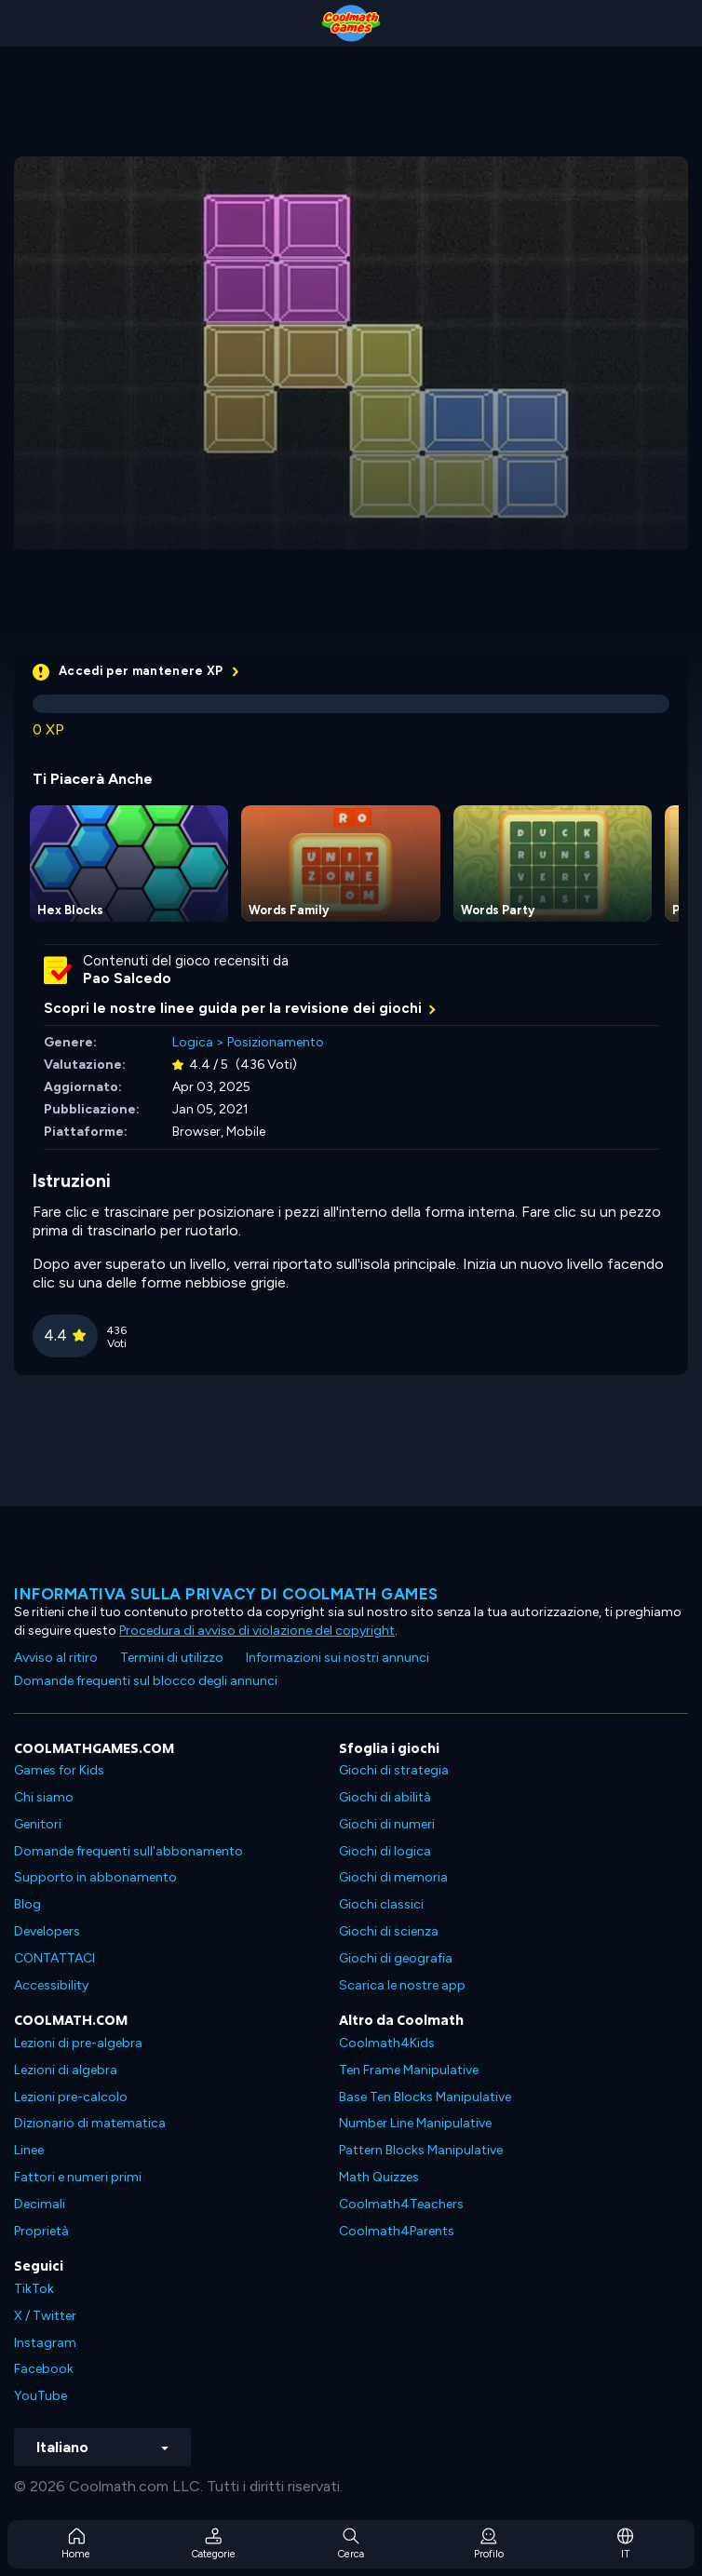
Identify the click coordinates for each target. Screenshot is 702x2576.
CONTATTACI (54, 1958)
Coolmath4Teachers (401, 2204)
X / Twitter (45, 2316)
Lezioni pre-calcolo (71, 2097)
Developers (47, 1931)
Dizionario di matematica (90, 2123)
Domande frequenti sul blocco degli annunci (145, 1681)
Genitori (37, 1824)
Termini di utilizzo (171, 1658)
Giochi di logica (385, 1851)
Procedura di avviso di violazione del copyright (257, 1631)
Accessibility (51, 1985)
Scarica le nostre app (402, 1985)
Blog (27, 1904)
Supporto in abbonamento (95, 1877)
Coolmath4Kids (387, 2043)
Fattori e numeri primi (78, 2177)
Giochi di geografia (395, 1958)
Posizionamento (275, 1042)
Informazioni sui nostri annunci (337, 1658)
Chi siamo (44, 1797)
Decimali (39, 2204)
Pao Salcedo (127, 978)
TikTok (34, 2289)
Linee (29, 2150)
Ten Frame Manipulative (409, 2070)
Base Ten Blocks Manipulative (425, 2097)
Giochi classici (381, 1904)
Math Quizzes (379, 2177)
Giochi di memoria (393, 1877)
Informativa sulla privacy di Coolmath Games (226, 1594)
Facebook (44, 2369)
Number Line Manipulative (415, 2123)
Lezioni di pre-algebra (78, 2043)
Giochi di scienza (389, 1931)
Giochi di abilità (385, 1797)
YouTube (40, 2396)
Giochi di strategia (394, 1770)
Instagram (45, 2343)
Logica (192, 1042)
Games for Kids (59, 1770)
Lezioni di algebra (65, 2070)
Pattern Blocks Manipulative (421, 2150)
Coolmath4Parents (396, 2231)
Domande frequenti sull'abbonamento (128, 1851)
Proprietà (41, 2231)
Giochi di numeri (387, 1824)
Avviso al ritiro (56, 1658)
